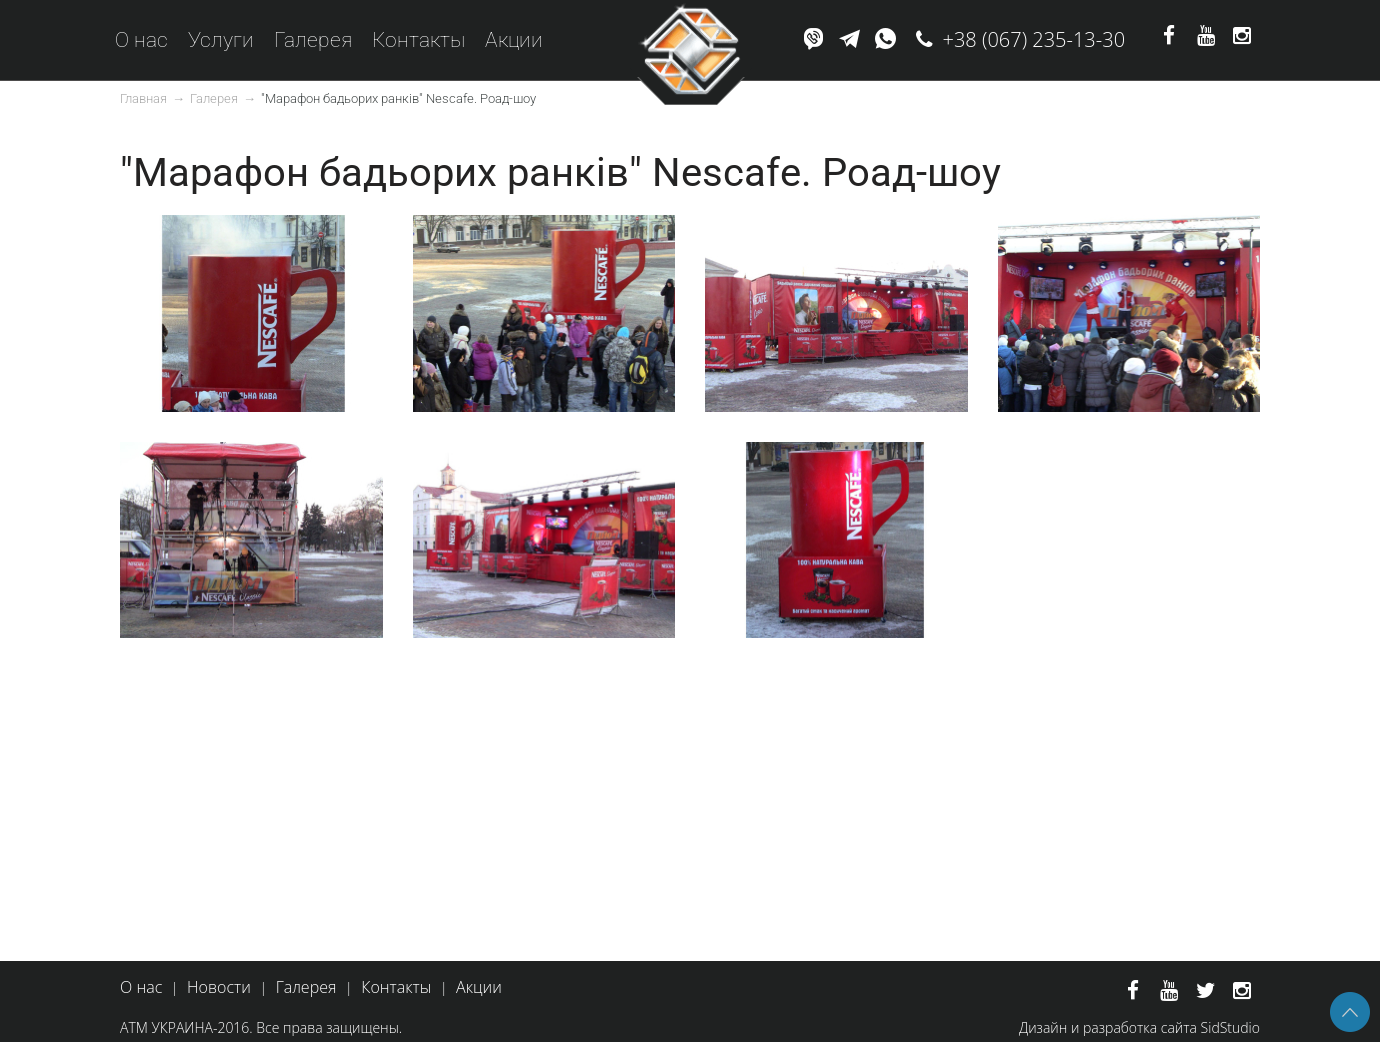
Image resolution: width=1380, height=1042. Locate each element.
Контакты (418, 40)
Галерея (313, 40)
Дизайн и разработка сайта (1108, 1027)
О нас (141, 40)
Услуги (221, 40)
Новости (219, 987)
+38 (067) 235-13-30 (1034, 39)
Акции (514, 40)
